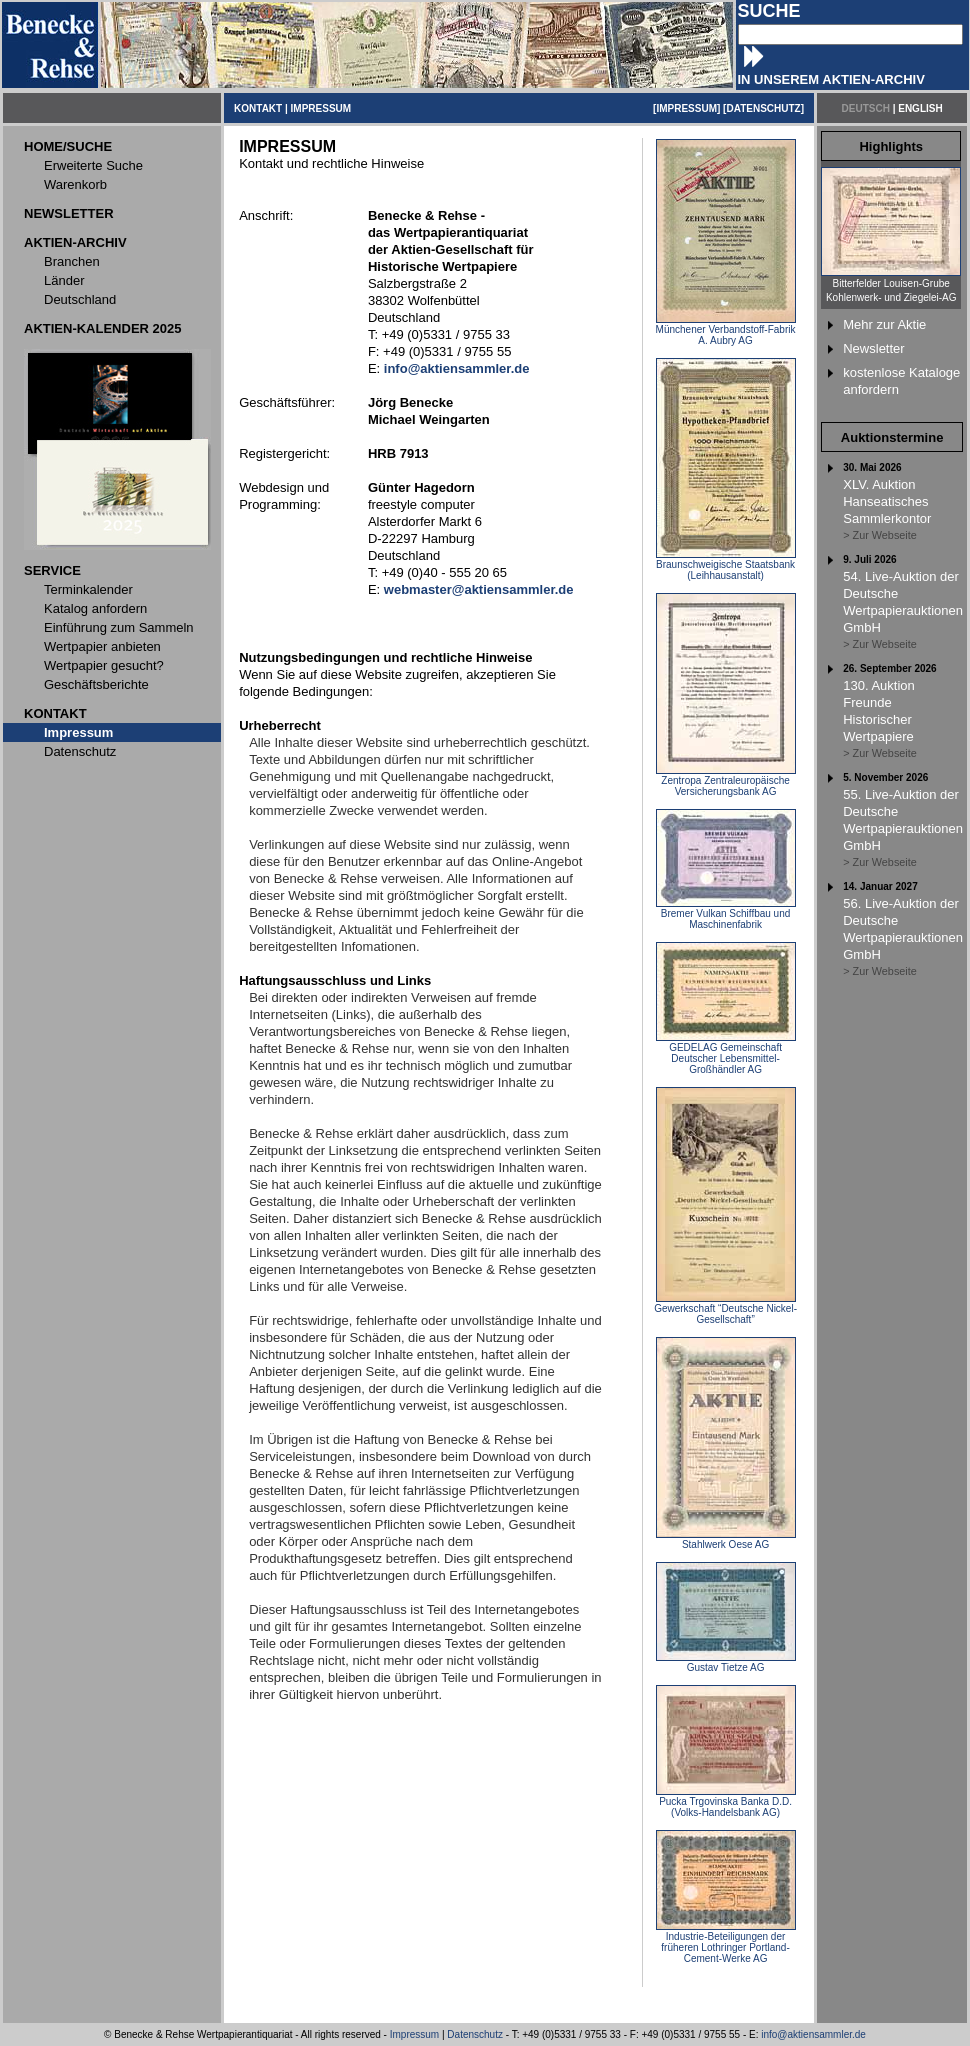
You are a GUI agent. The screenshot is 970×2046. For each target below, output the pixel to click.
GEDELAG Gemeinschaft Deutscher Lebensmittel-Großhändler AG (726, 1054)
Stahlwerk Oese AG (726, 1540)
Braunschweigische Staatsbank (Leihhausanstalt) (726, 565)
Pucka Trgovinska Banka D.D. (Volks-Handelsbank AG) (726, 1802)
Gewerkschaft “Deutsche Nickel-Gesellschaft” (725, 1309)
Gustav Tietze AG (726, 1663)
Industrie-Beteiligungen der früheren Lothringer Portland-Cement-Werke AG (726, 1943)
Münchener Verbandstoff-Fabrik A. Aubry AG (726, 330)
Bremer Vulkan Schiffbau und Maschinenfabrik (726, 914)
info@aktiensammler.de (813, 2034)
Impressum (414, 2034)
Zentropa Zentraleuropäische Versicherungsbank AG (726, 781)
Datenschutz (475, 2034)
